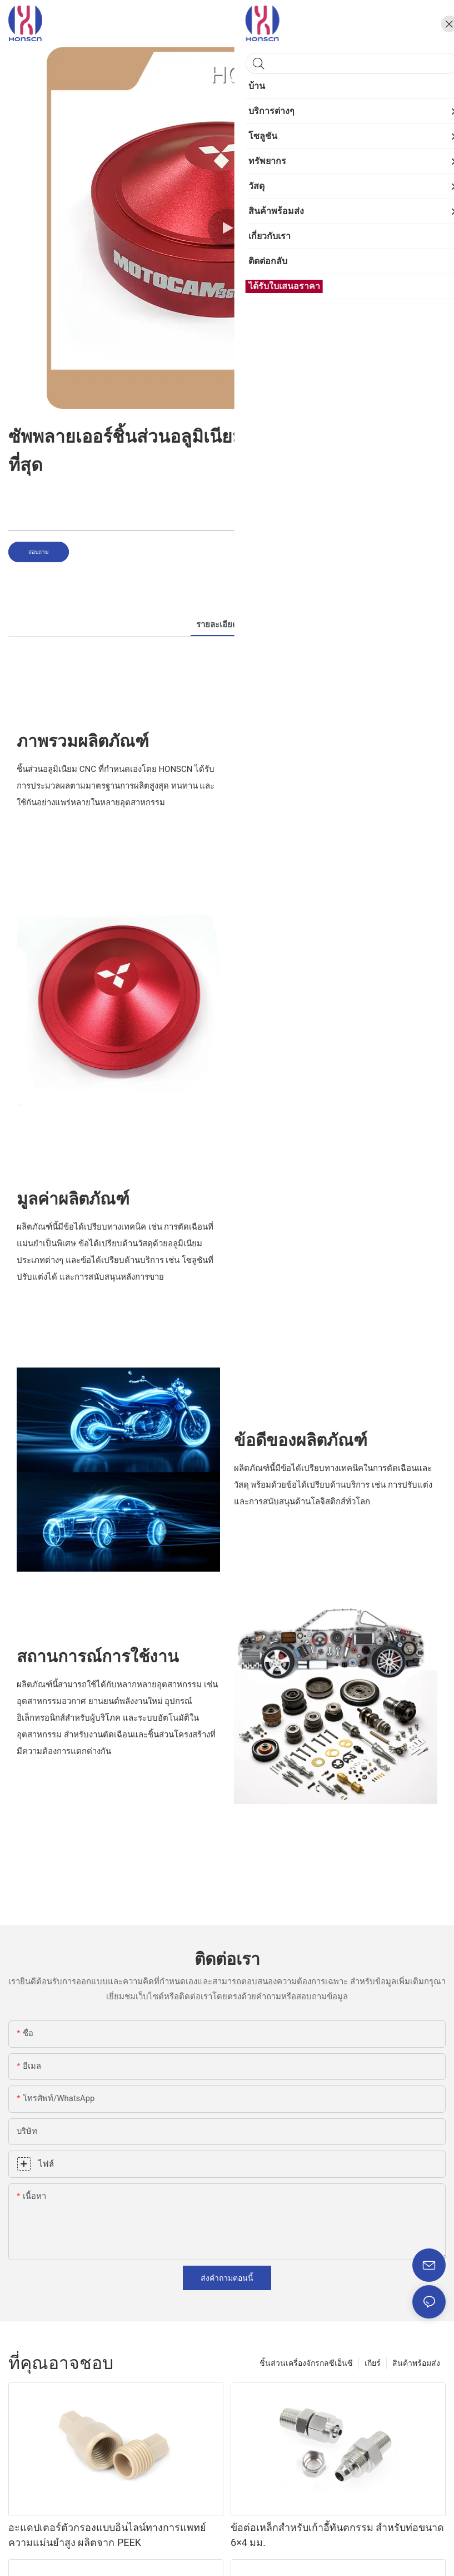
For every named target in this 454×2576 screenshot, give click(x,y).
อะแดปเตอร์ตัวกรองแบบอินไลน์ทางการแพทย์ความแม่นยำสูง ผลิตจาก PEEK (107, 2534)
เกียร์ (373, 2363)
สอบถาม (38, 552)
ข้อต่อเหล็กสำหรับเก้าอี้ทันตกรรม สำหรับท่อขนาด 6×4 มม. (337, 2534)
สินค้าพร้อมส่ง (416, 2363)
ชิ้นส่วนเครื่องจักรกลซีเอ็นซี (306, 2363)
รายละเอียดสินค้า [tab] (227, 625)
